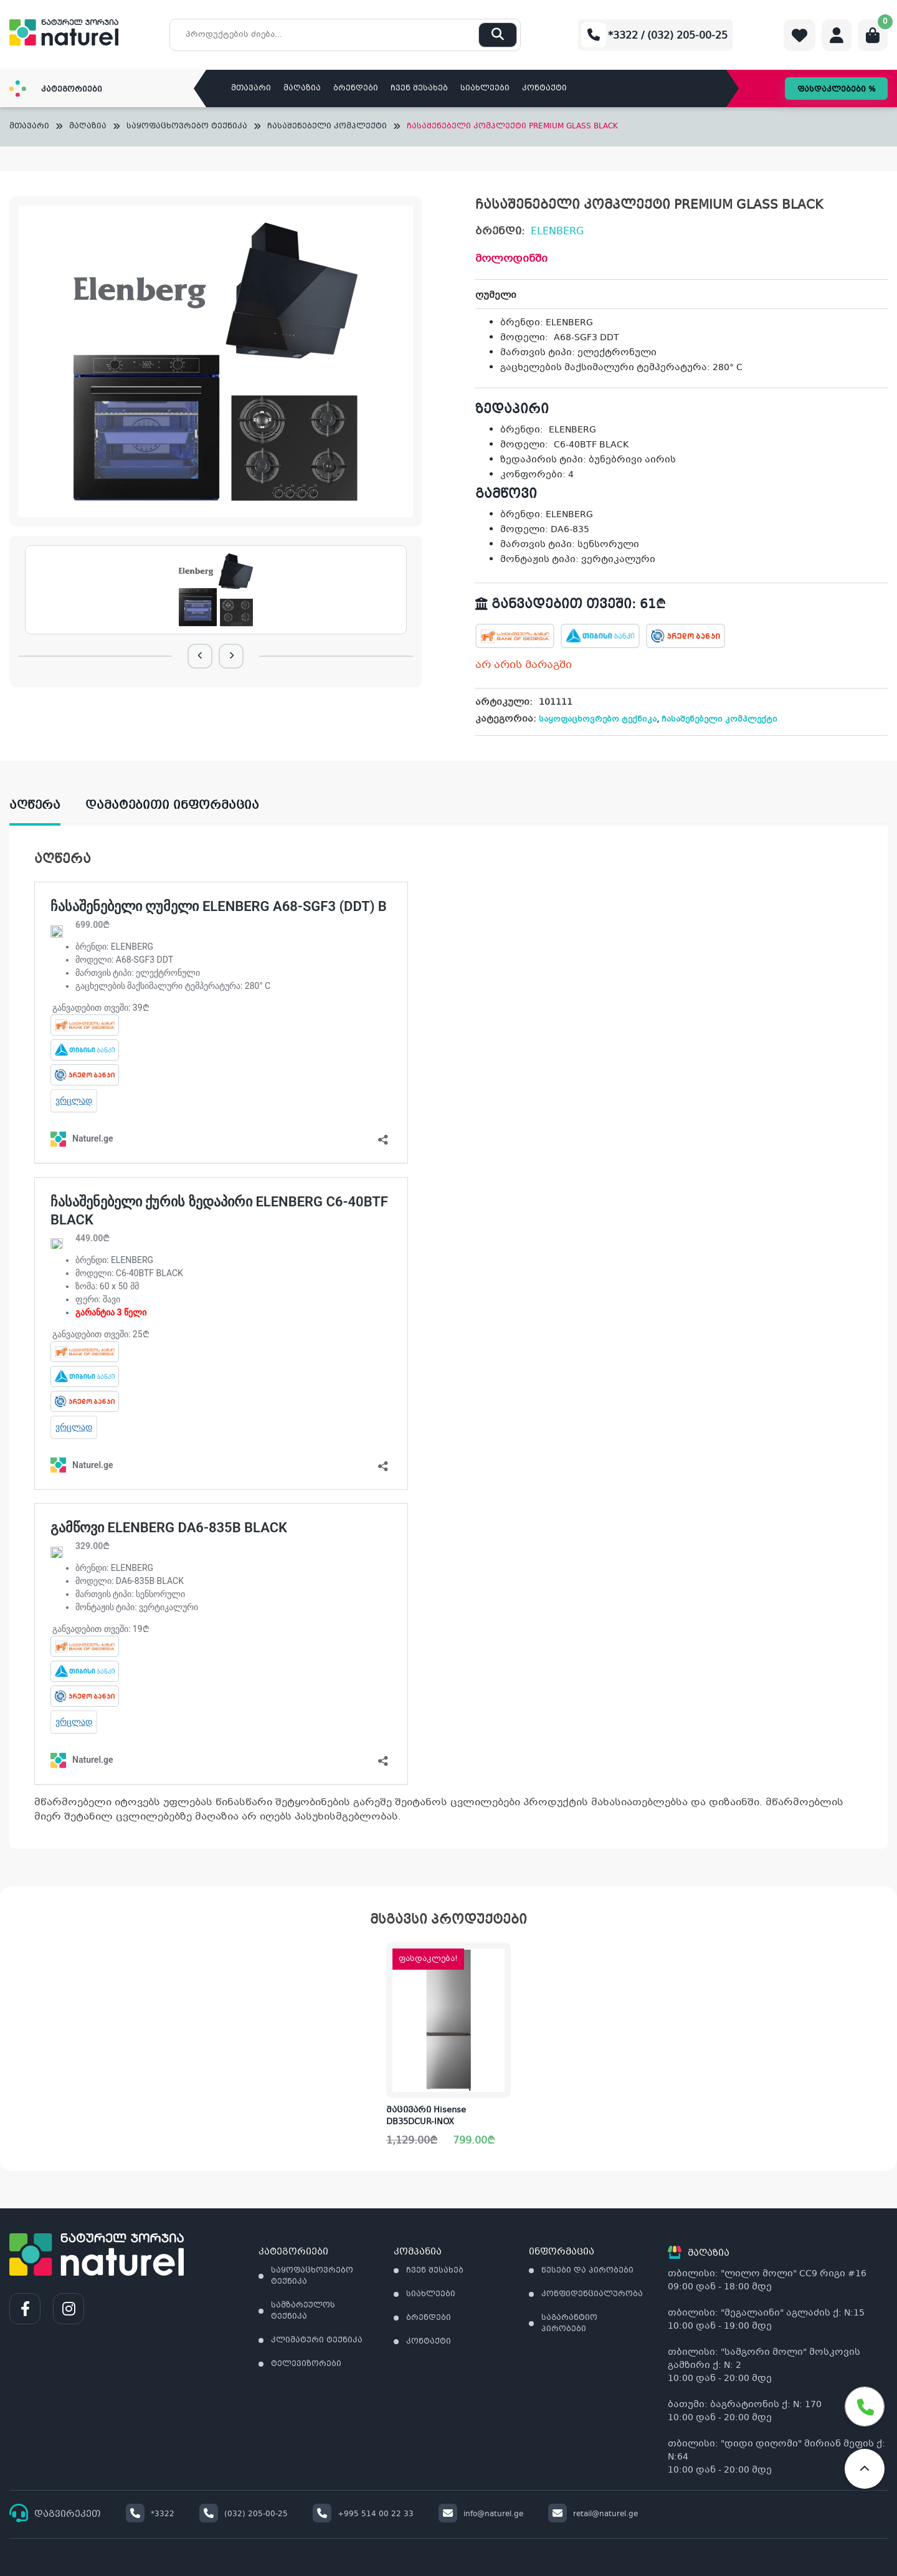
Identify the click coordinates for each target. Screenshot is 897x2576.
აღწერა (34, 805)
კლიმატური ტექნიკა (317, 2340)
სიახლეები (485, 88)
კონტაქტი (544, 88)
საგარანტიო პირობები (569, 2323)
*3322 (150, 2514)
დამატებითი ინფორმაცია (172, 805)
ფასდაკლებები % (836, 89)
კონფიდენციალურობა (592, 2294)
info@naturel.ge (481, 2514)
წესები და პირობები (587, 2270)
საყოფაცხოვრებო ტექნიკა (186, 127)
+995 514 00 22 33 (363, 2514)
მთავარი (251, 88)
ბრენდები (355, 88)
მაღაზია (302, 88)
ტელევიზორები (306, 2364)
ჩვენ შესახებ (419, 88)
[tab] (47, 806)
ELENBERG (557, 231)
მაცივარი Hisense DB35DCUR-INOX (426, 2116)
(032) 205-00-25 (243, 2514)
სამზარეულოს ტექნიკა (303, 2311)
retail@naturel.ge (593, 2514)
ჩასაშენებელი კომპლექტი (327, 127)
